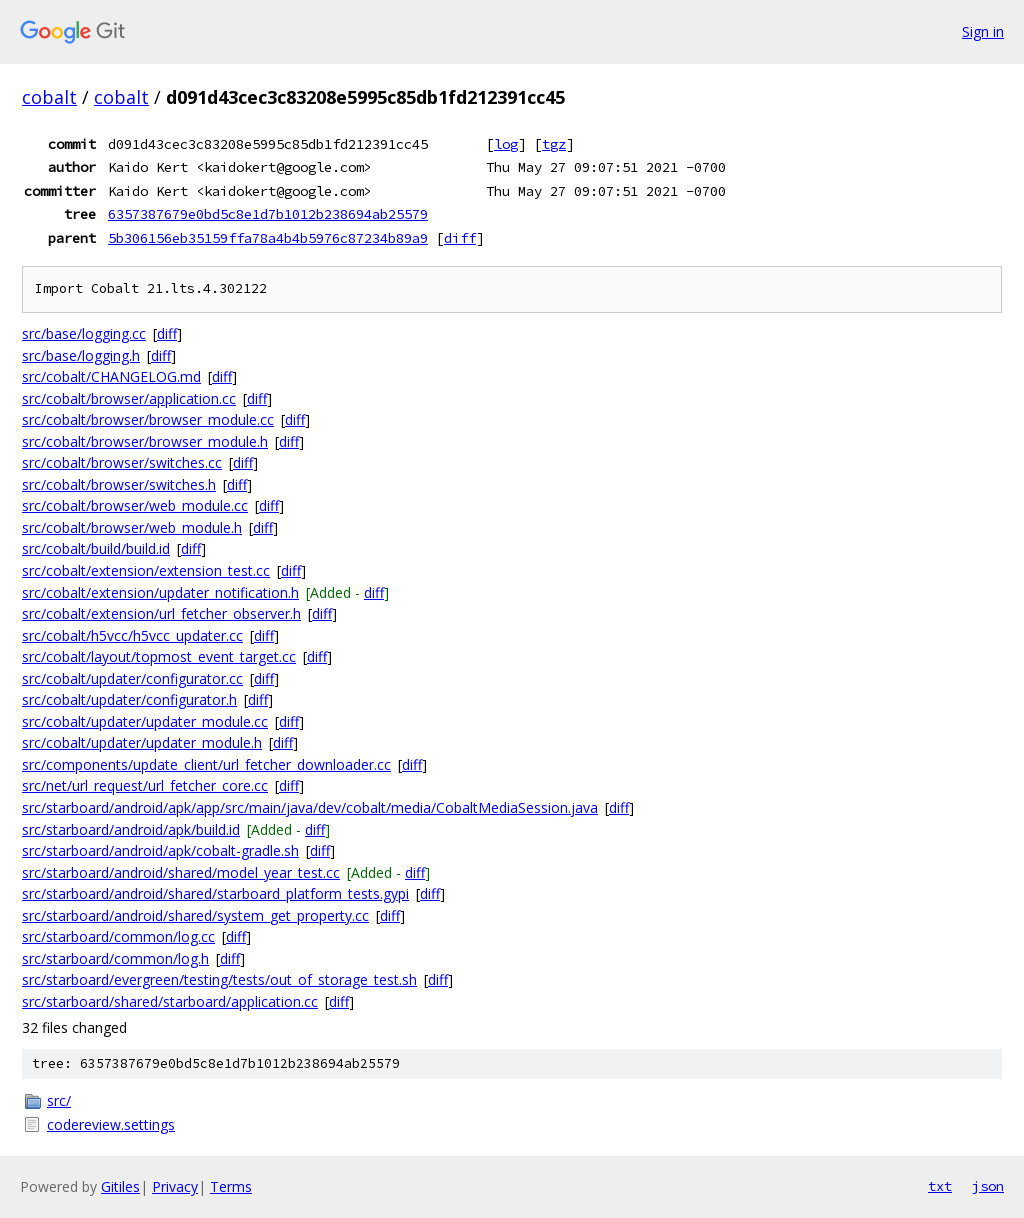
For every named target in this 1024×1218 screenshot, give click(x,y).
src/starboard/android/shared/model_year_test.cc (181, 872)
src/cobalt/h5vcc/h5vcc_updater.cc (132, 635)
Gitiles (120, 1186)
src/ (59, 1100)
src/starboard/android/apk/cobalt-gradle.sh (160, 850)
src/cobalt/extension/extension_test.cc (146, 570)
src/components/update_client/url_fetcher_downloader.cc (206, 764)
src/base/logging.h (81, 355)
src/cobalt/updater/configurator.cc (132, 678)
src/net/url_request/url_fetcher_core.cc (145, 785)
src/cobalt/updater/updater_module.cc (145, 721)
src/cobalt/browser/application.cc (129, 398)
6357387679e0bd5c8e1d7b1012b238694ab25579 (268, 214)
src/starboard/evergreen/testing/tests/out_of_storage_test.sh (219, 979)
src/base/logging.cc (84, 333)
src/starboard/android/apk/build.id (131, 829)
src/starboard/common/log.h (115, 958)
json (988, 1186)
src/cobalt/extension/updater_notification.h (160, 592)
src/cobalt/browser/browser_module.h (145, 441)
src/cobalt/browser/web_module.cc (135, 505)
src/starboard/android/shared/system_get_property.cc (195, 915)
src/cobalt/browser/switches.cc (122, 462)
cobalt (49, 97)
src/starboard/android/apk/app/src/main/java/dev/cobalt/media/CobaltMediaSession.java (310, 807)
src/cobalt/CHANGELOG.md (111, 376)
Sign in (983, 31)
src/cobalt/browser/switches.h (119, 484)
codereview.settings (111, 1124)
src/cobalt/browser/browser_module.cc (148, 419)
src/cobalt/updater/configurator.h (129, 699)
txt (940, 1186)
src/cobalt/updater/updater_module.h (142, 742)
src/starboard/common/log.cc (118, 936)
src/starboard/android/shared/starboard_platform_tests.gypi (215, 893)
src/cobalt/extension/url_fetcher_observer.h (161, 613)
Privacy (175, 1186)
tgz (554, 144)
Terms (231, 1186)
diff (460, 238)
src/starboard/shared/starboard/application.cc (170, 1001)
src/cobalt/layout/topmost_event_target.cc (159, 656)
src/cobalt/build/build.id (96, 548)
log (506, 144)
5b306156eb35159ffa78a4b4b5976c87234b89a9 (268, 238)
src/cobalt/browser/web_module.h (132, 527)
